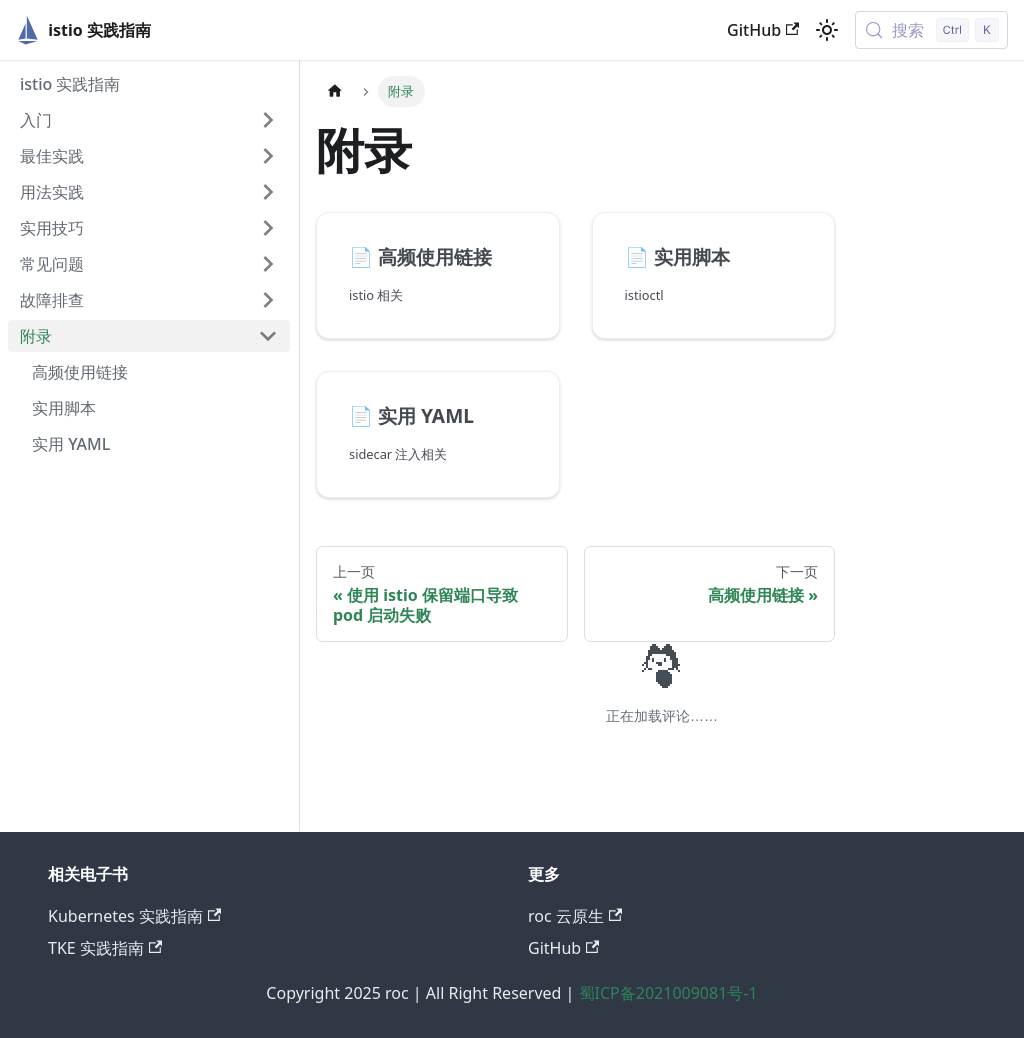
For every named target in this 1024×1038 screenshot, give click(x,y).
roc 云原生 (575, 916)
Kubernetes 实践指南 (134, 916)
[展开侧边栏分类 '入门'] (268, 120)
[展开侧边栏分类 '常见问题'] (268, 264)
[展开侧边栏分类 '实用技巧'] (268, 228)
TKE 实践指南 (105, 948)
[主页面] (335, 91)
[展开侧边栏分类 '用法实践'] (268, 192)
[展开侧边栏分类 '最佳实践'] (268, 156)
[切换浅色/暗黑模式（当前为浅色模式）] (827, 30)
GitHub (763, 30)
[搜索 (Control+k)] (931, 30)
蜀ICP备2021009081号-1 (668, 993)
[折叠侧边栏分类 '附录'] (268, 336)
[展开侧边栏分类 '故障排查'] (268, 300)
